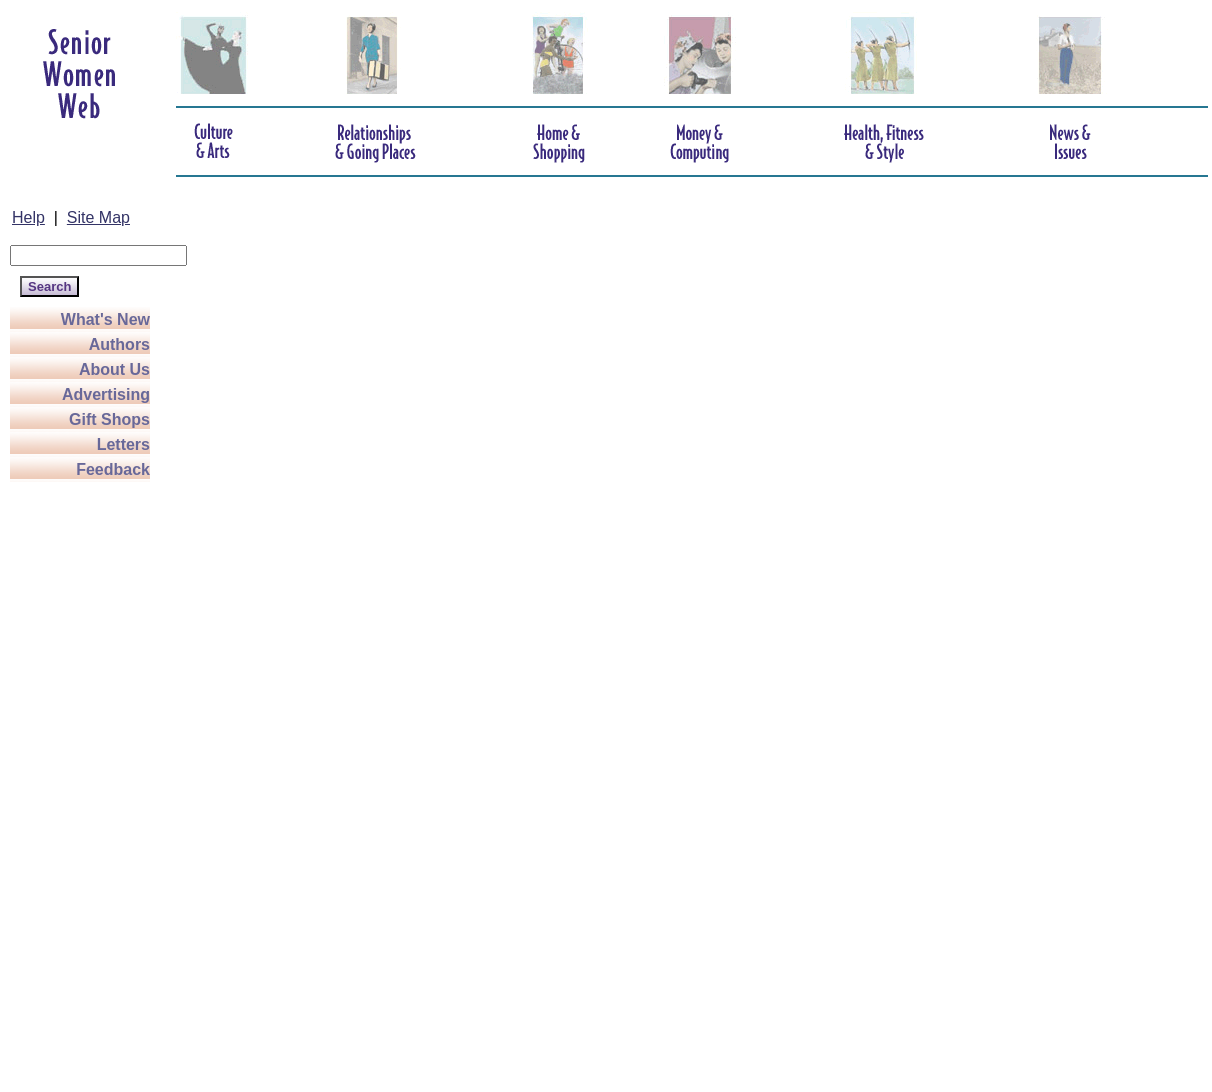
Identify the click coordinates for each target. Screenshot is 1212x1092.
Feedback (113, 469)
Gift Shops (109, 419)
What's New (105, 319)
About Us (114, 369)
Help (28, 217)
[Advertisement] (90, 782)
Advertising (106, 394)
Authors (119, 344)
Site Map (98, 217)
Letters (123, 444)
